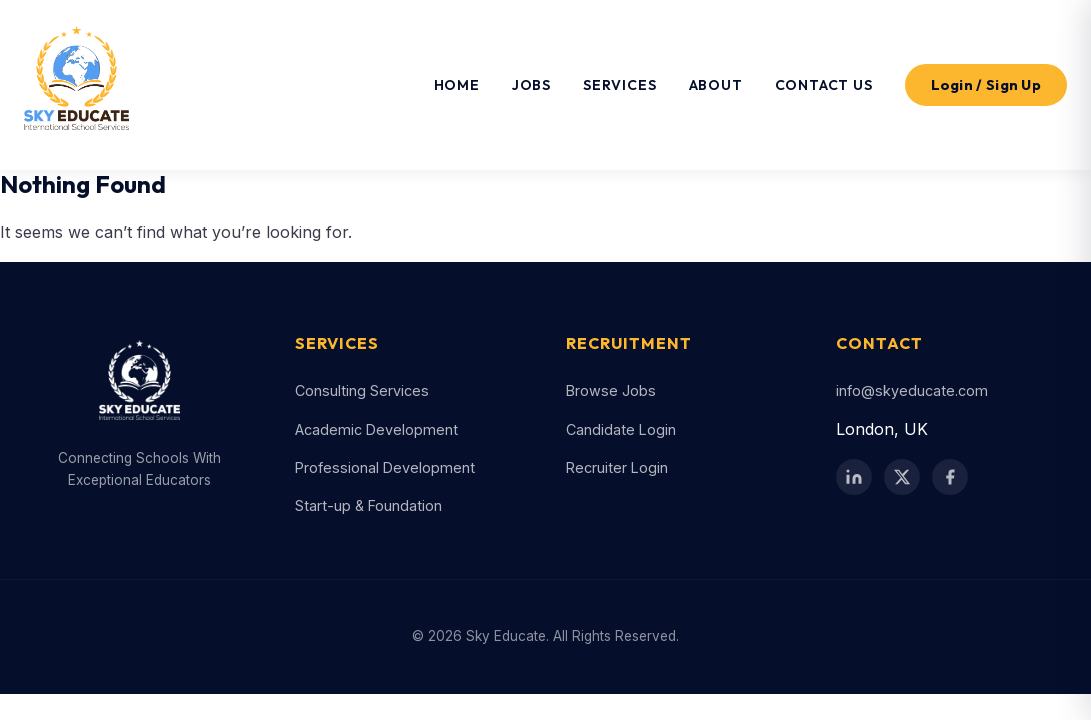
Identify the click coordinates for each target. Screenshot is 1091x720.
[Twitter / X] (902, 477)
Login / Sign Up (986, 85)
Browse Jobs (611, 390)
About (716, 85)
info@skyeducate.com (912, 390)
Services (619, 85)
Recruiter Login (617, 467)
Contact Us (824, 85)
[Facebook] (950, 477)
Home (457, 85)
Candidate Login (621, 429)
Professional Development (385, 467)
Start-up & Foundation (368, 505)
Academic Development (376, 429)
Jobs (531, 85)
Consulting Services (362, 390)
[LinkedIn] (854, 477)
